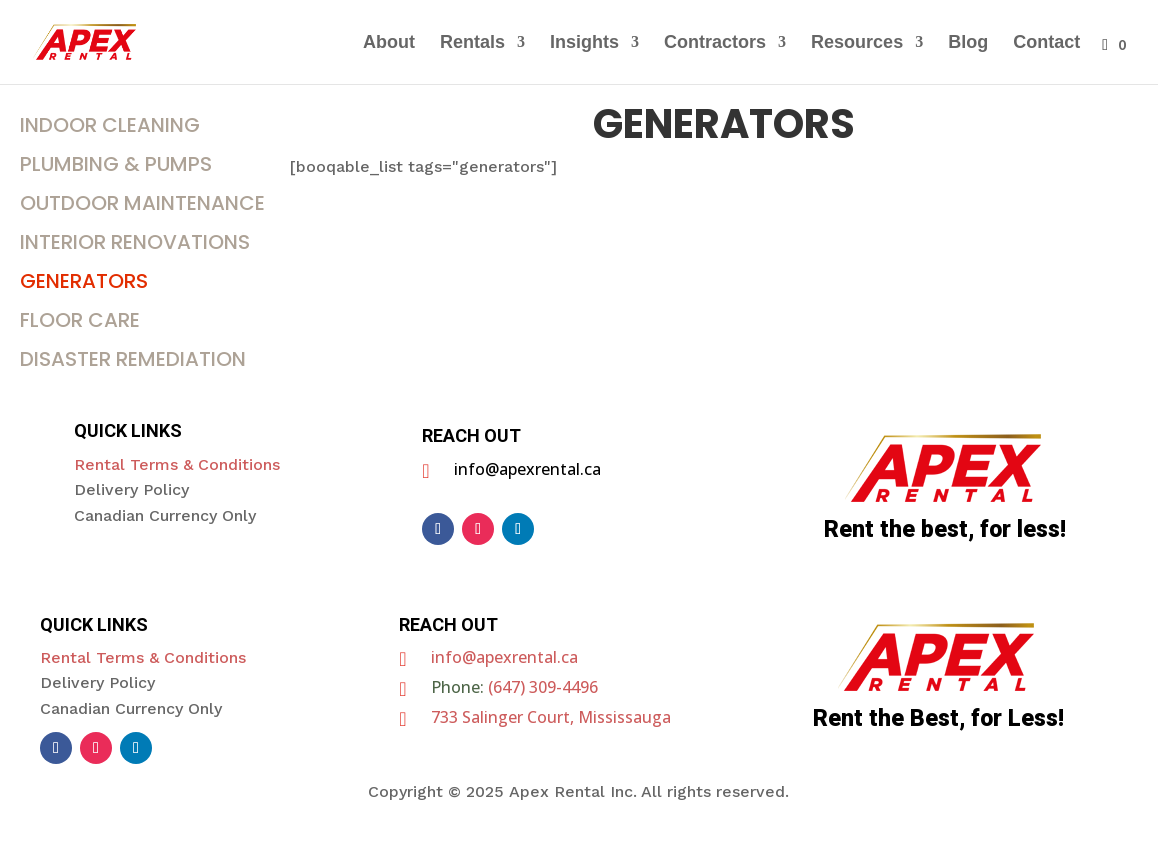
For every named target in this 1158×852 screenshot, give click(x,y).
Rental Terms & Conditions (177, 464)
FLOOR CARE (80, 320)
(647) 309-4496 (543, 687)
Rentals (472, 43)
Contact (1046, 43)
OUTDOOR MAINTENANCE (142, 203)
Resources (857, 43)
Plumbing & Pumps (116, 164)
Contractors (715, 43)
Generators (84, 281)
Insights (584, 43)
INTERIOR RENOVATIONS (135, 242)
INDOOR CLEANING (110, 125)
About (389, 43)
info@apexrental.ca (504, 657)
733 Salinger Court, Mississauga (551, 717)
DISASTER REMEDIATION (133, 359)
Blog (968, 43)
